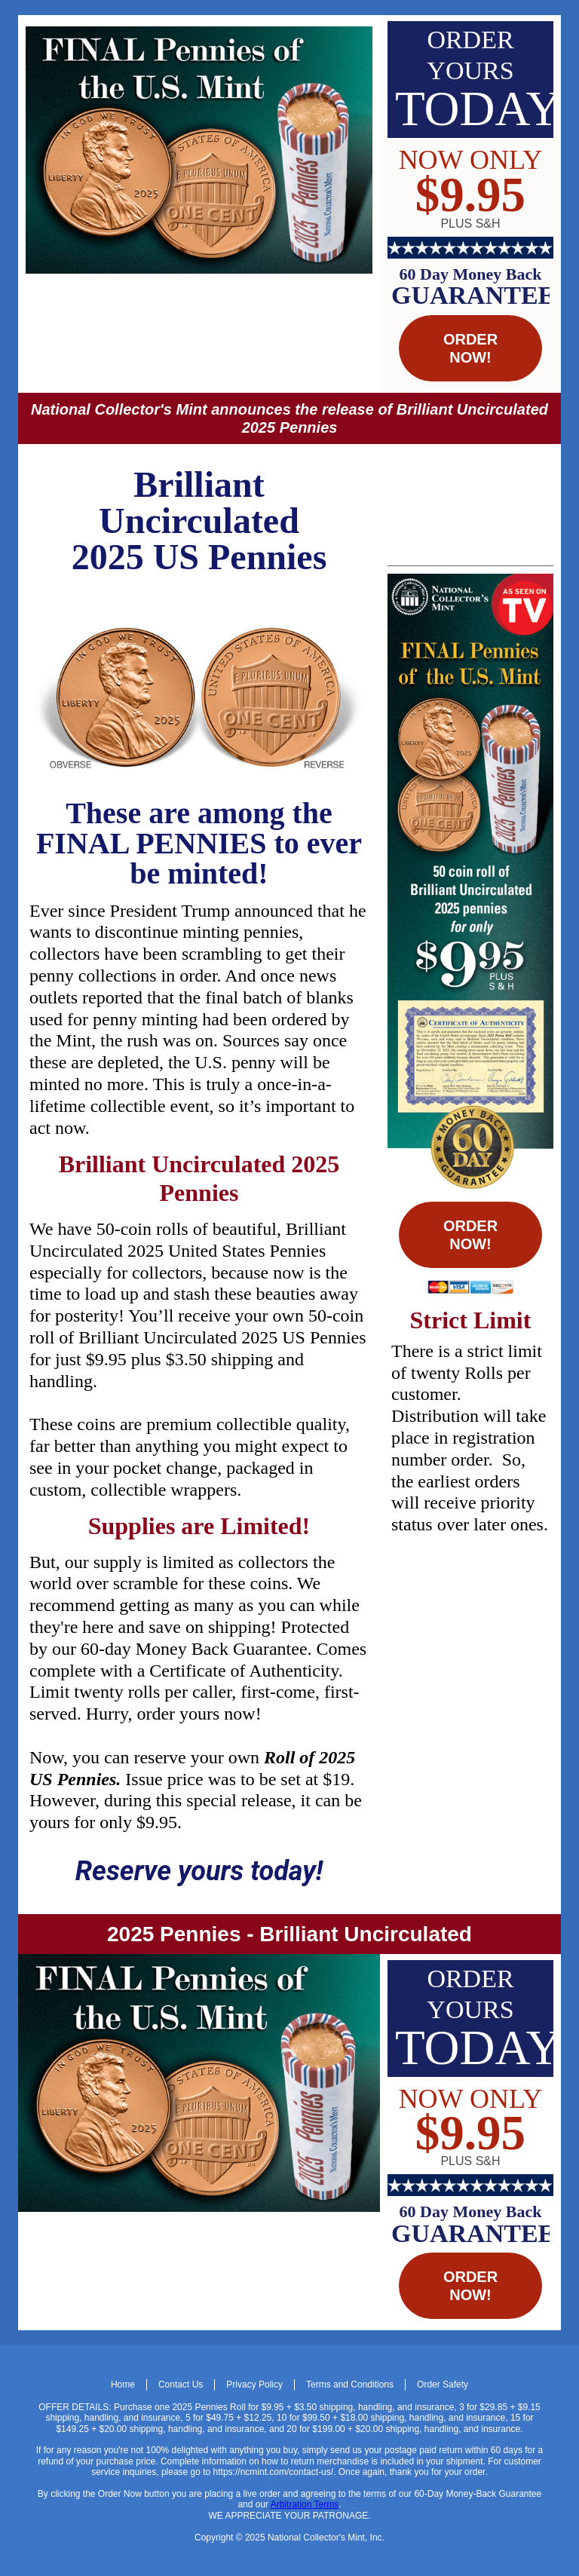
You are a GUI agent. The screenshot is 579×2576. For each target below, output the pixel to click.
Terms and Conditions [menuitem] (350, 2384)
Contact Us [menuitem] (180, 2384)
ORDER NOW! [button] (470, 348)
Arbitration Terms (305, 2504)
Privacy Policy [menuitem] (254, 2384)
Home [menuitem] (123, 2384)
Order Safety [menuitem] (442, 2384)
